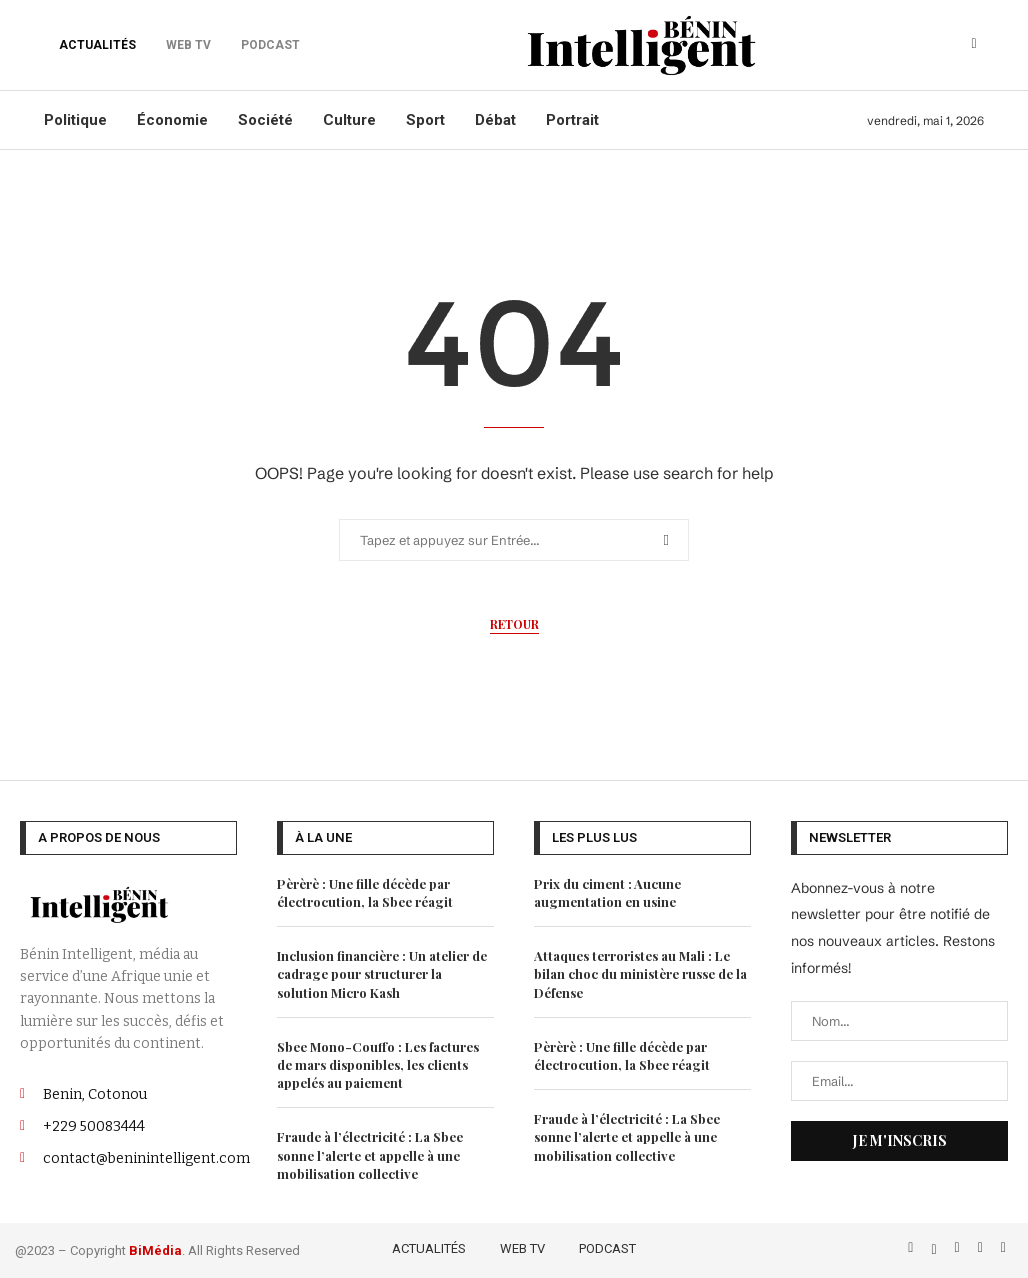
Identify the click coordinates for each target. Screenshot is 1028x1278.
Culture (349, 120)
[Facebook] (912, 1247)
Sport (425, 120)
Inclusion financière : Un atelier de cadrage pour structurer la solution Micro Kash (382, 973)
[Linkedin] (982, 1247)
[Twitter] (935, 1247)
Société (265, 120)
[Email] (1003, 1247)
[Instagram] (959, 1247)
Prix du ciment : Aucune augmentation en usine (607, 892)
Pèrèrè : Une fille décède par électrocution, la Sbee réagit (365, 892)
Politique (75, 120)
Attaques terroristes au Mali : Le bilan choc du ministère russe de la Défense (640, 973)
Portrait (572, 120)
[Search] (974, 45)
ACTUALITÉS (97, 45)
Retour (514, 624)
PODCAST (607, 1248)
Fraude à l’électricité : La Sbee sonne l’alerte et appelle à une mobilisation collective (370, 1154)
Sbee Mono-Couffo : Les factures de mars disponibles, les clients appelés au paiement (378, 1064)
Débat (495, 120)
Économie (172, 120)
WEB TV (522, 1248)
